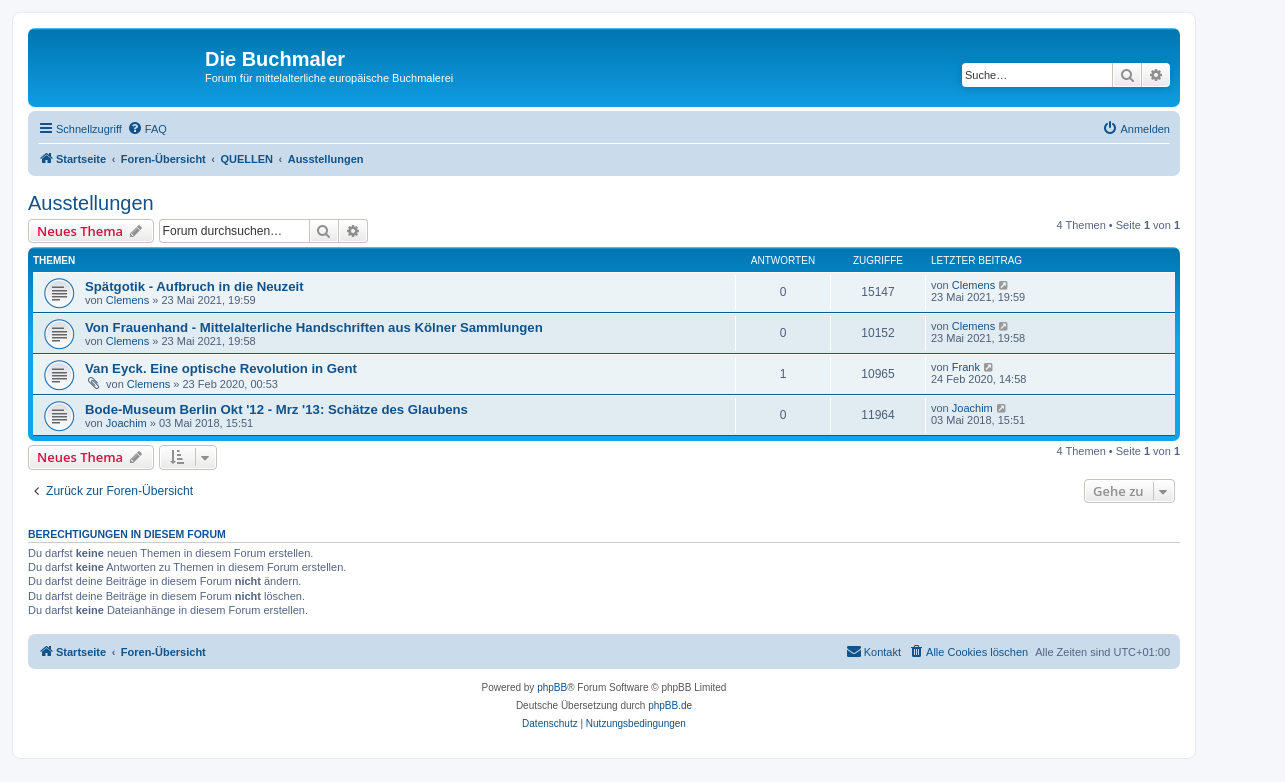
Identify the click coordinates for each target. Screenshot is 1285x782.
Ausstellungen (91, 203)
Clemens (127, 300)
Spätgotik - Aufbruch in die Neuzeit (194, 286)
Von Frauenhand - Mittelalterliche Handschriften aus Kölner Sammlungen (314, 327)
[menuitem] (147, 129)
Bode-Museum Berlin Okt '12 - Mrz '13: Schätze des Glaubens (276, 409)
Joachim (126, 423)
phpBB (552, 687)
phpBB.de (670, 705)
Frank (966, 367)
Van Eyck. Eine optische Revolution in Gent (221, 368)
